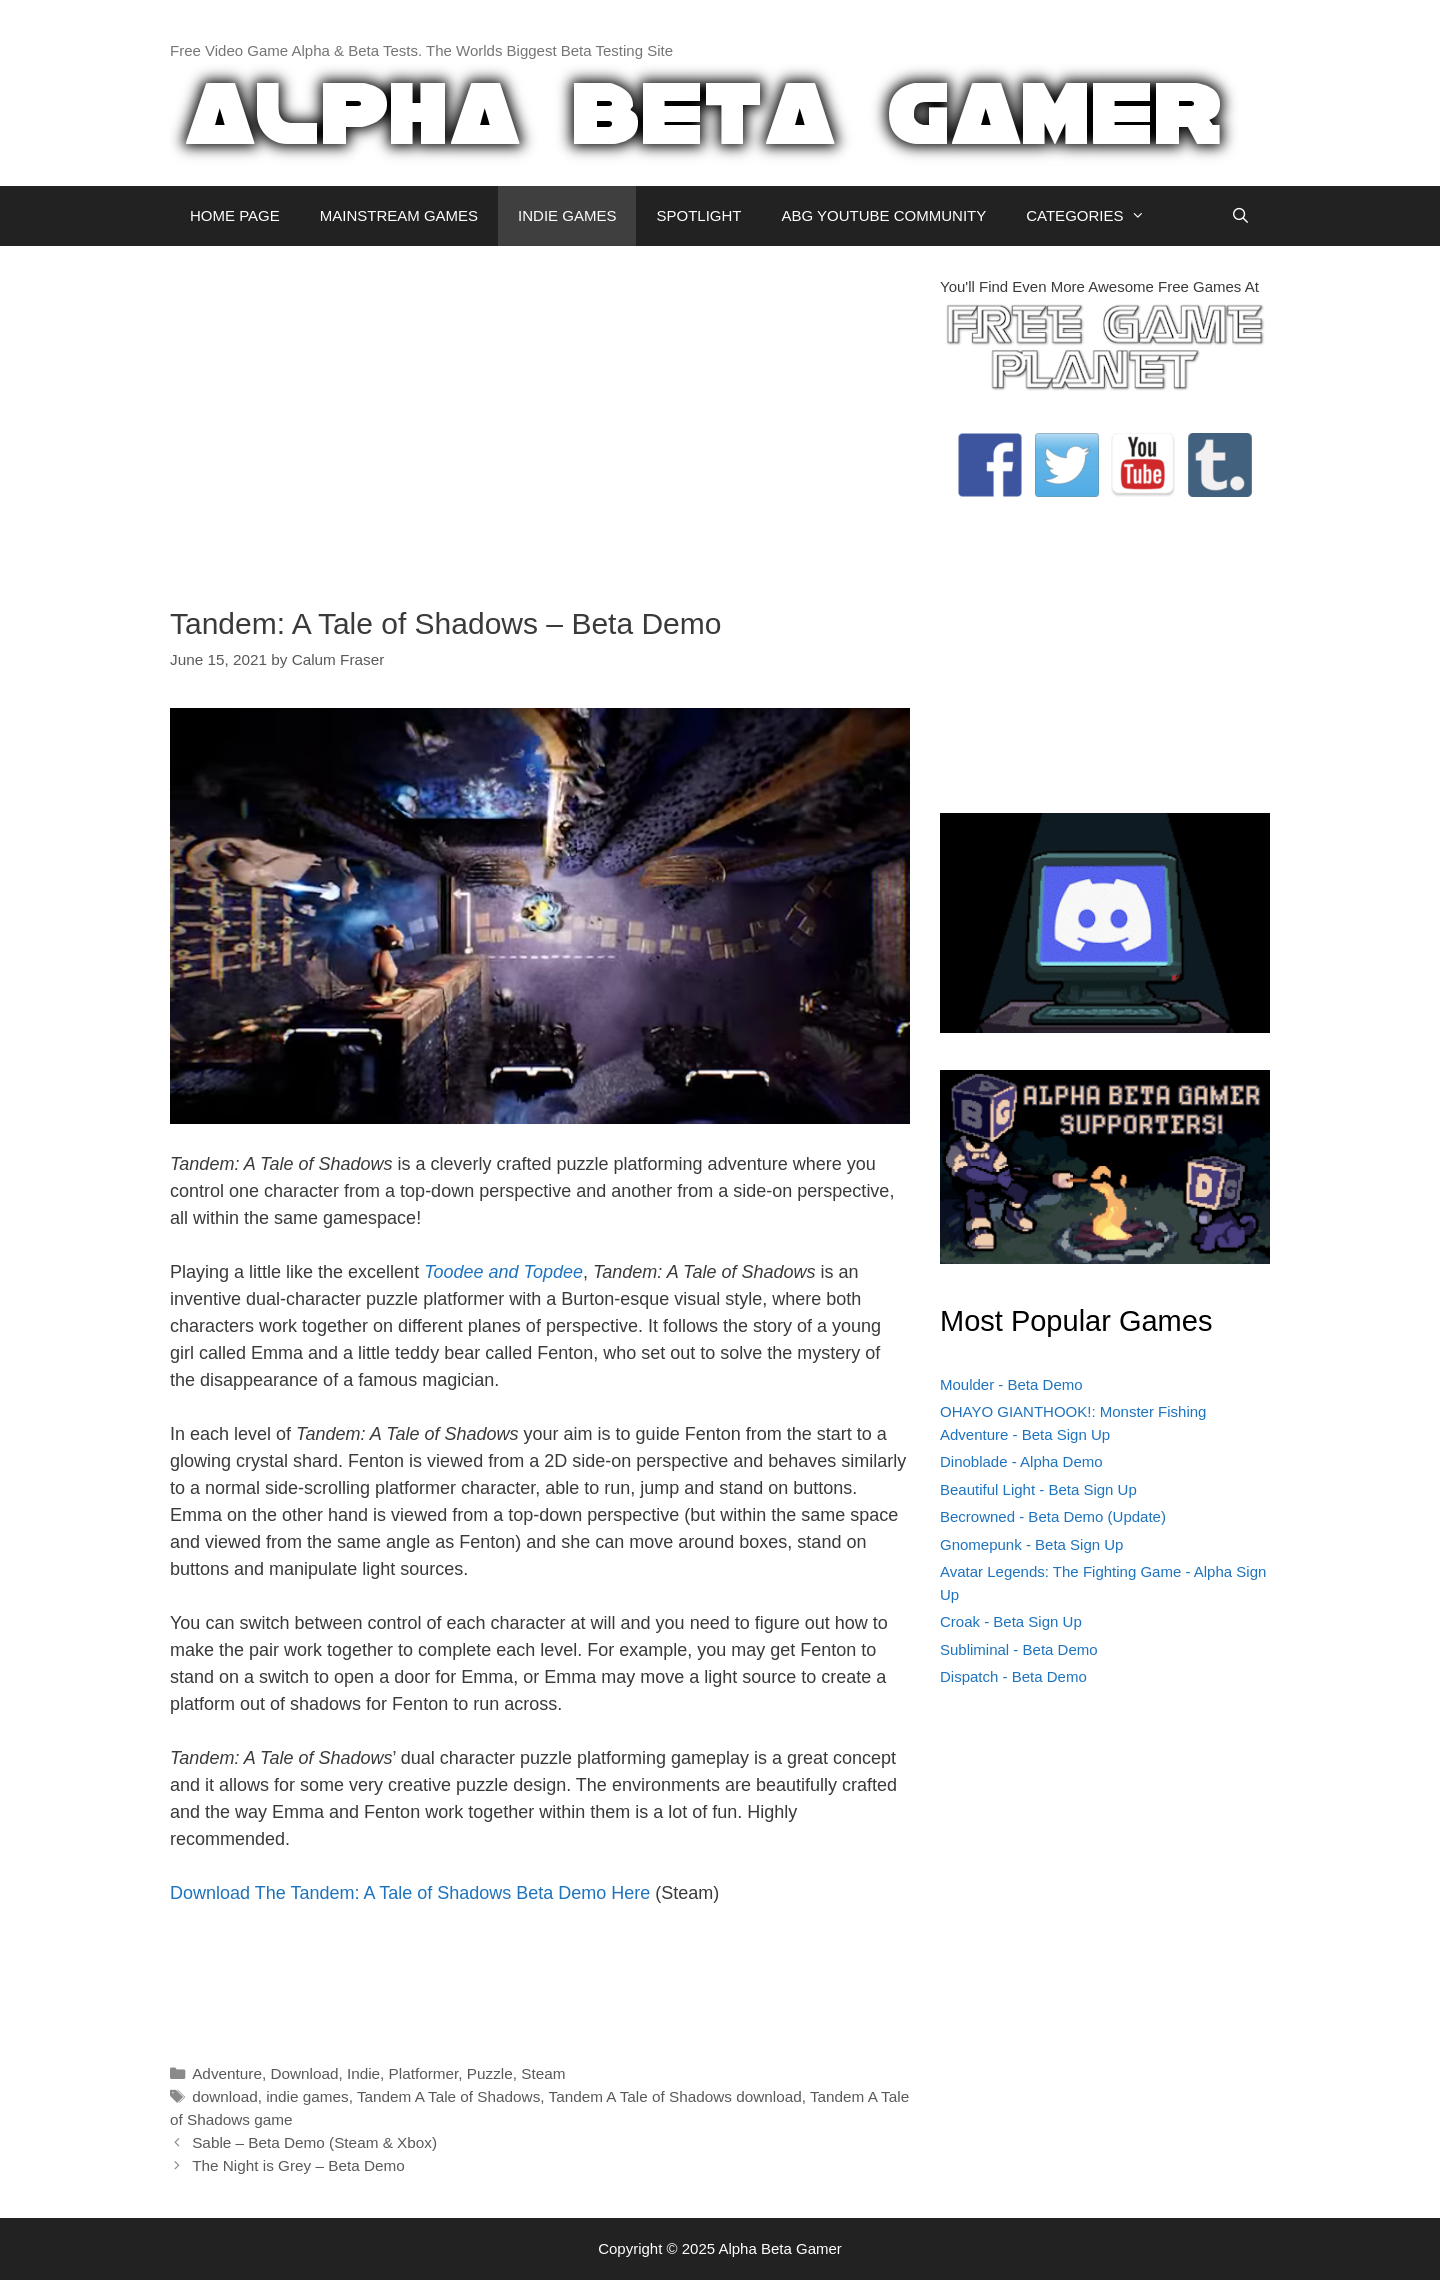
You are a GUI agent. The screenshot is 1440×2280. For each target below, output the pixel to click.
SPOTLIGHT (698, 215)
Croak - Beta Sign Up (1011, 1621)
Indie (363, 2073)
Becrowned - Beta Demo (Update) (1053, 1516)
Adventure (227, 2073)
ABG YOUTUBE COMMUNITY (883, 215)
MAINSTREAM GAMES (399, 215)
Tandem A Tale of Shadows (448, 2096)
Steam (543, 2073)
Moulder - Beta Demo (1011, 1384)
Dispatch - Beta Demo (1013, 1676)
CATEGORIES (1095, 216)
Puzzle (490, 2073)
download (225, 2096)
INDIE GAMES (567, 215)
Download (304, 2073)
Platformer (424, 2073)
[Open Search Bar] (1240, 216)
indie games (307, 2096)
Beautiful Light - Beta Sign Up (1038, 1489)
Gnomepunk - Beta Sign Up (1031, 1544)
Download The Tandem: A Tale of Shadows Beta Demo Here (410, 1893)
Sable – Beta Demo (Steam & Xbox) (314, 2142)
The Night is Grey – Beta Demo (298, 2165)
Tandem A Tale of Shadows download (675, 2096)
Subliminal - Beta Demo (1019, 1649)
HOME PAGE (235, 215)
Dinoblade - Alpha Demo (1021, 1461)
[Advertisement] (540, 416)
